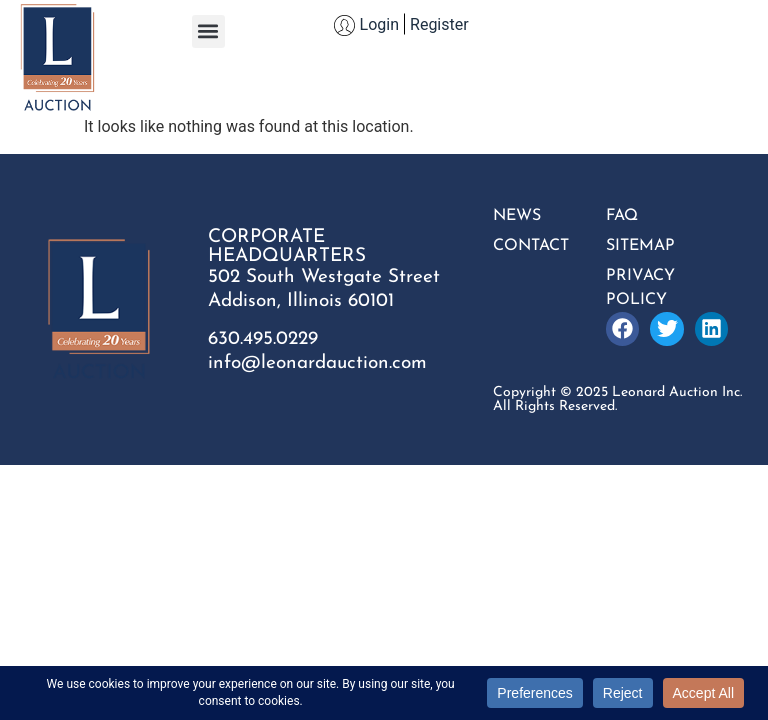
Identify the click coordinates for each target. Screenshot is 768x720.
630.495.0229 (263, 339)
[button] (208, 31)
